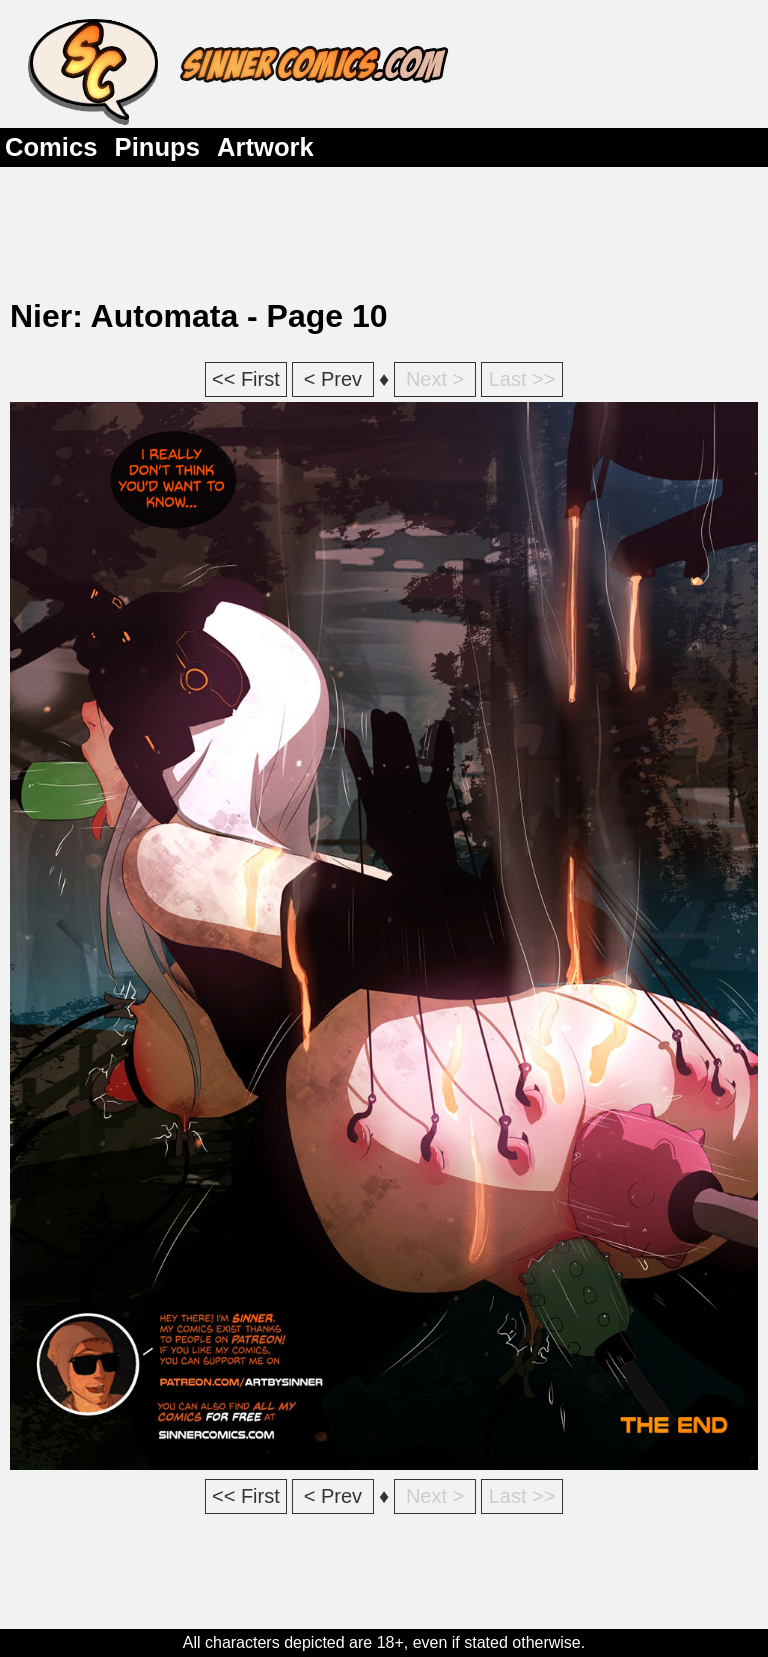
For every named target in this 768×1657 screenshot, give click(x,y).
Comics (51, 147)
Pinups (157, 147)
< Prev (333, 379)
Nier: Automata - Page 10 (199, 316)
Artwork (265, 147)
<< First (246, 379)
